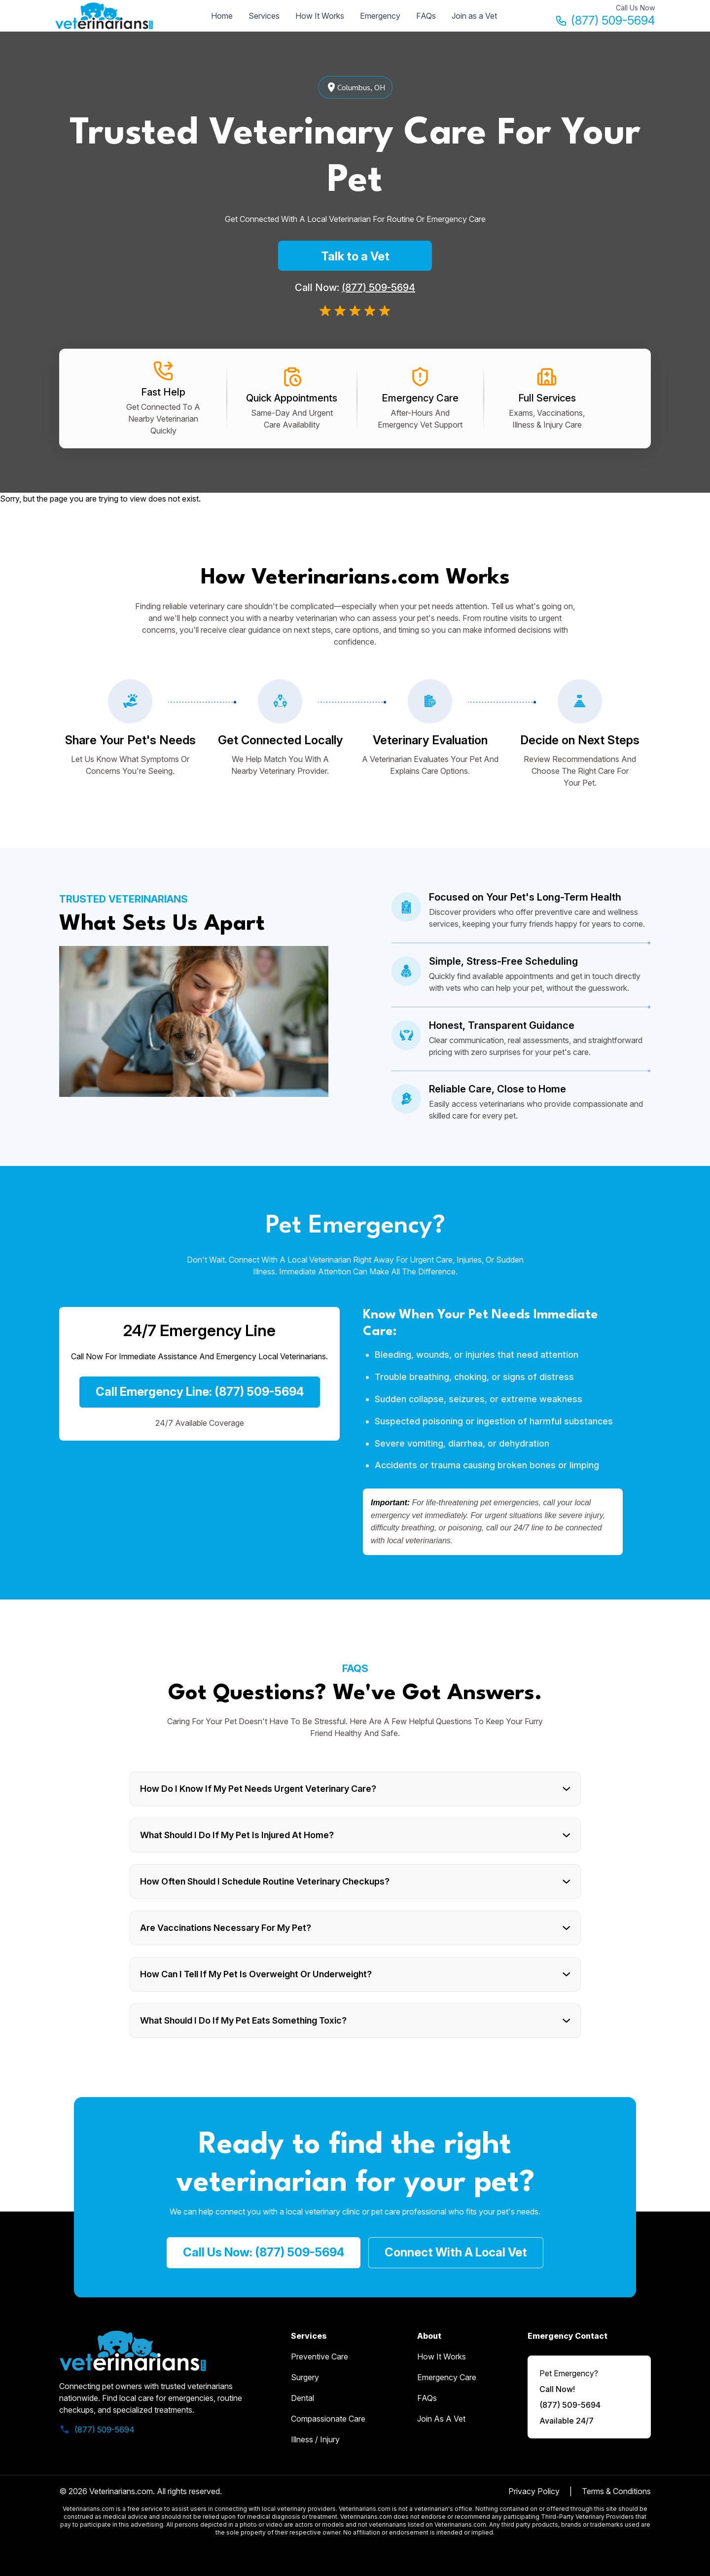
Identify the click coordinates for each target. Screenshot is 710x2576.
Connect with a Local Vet (456, 2252)
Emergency (380, 16)
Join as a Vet (474, 16)
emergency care (446, 2377)
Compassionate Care (328, 2419)
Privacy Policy (534, 2491)
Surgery (305, 2377)
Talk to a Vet (355, 256)
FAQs (426, 16)
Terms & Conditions (616, 2491)
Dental (302, 2398)
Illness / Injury (315, 2439)
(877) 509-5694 (605, 20)
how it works (441, 2356)
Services (264, 16)
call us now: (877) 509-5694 (263, 2252)
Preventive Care (319, 2356)
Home (222, 16)
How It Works (319, 16)
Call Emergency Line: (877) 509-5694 (200, 1391)
